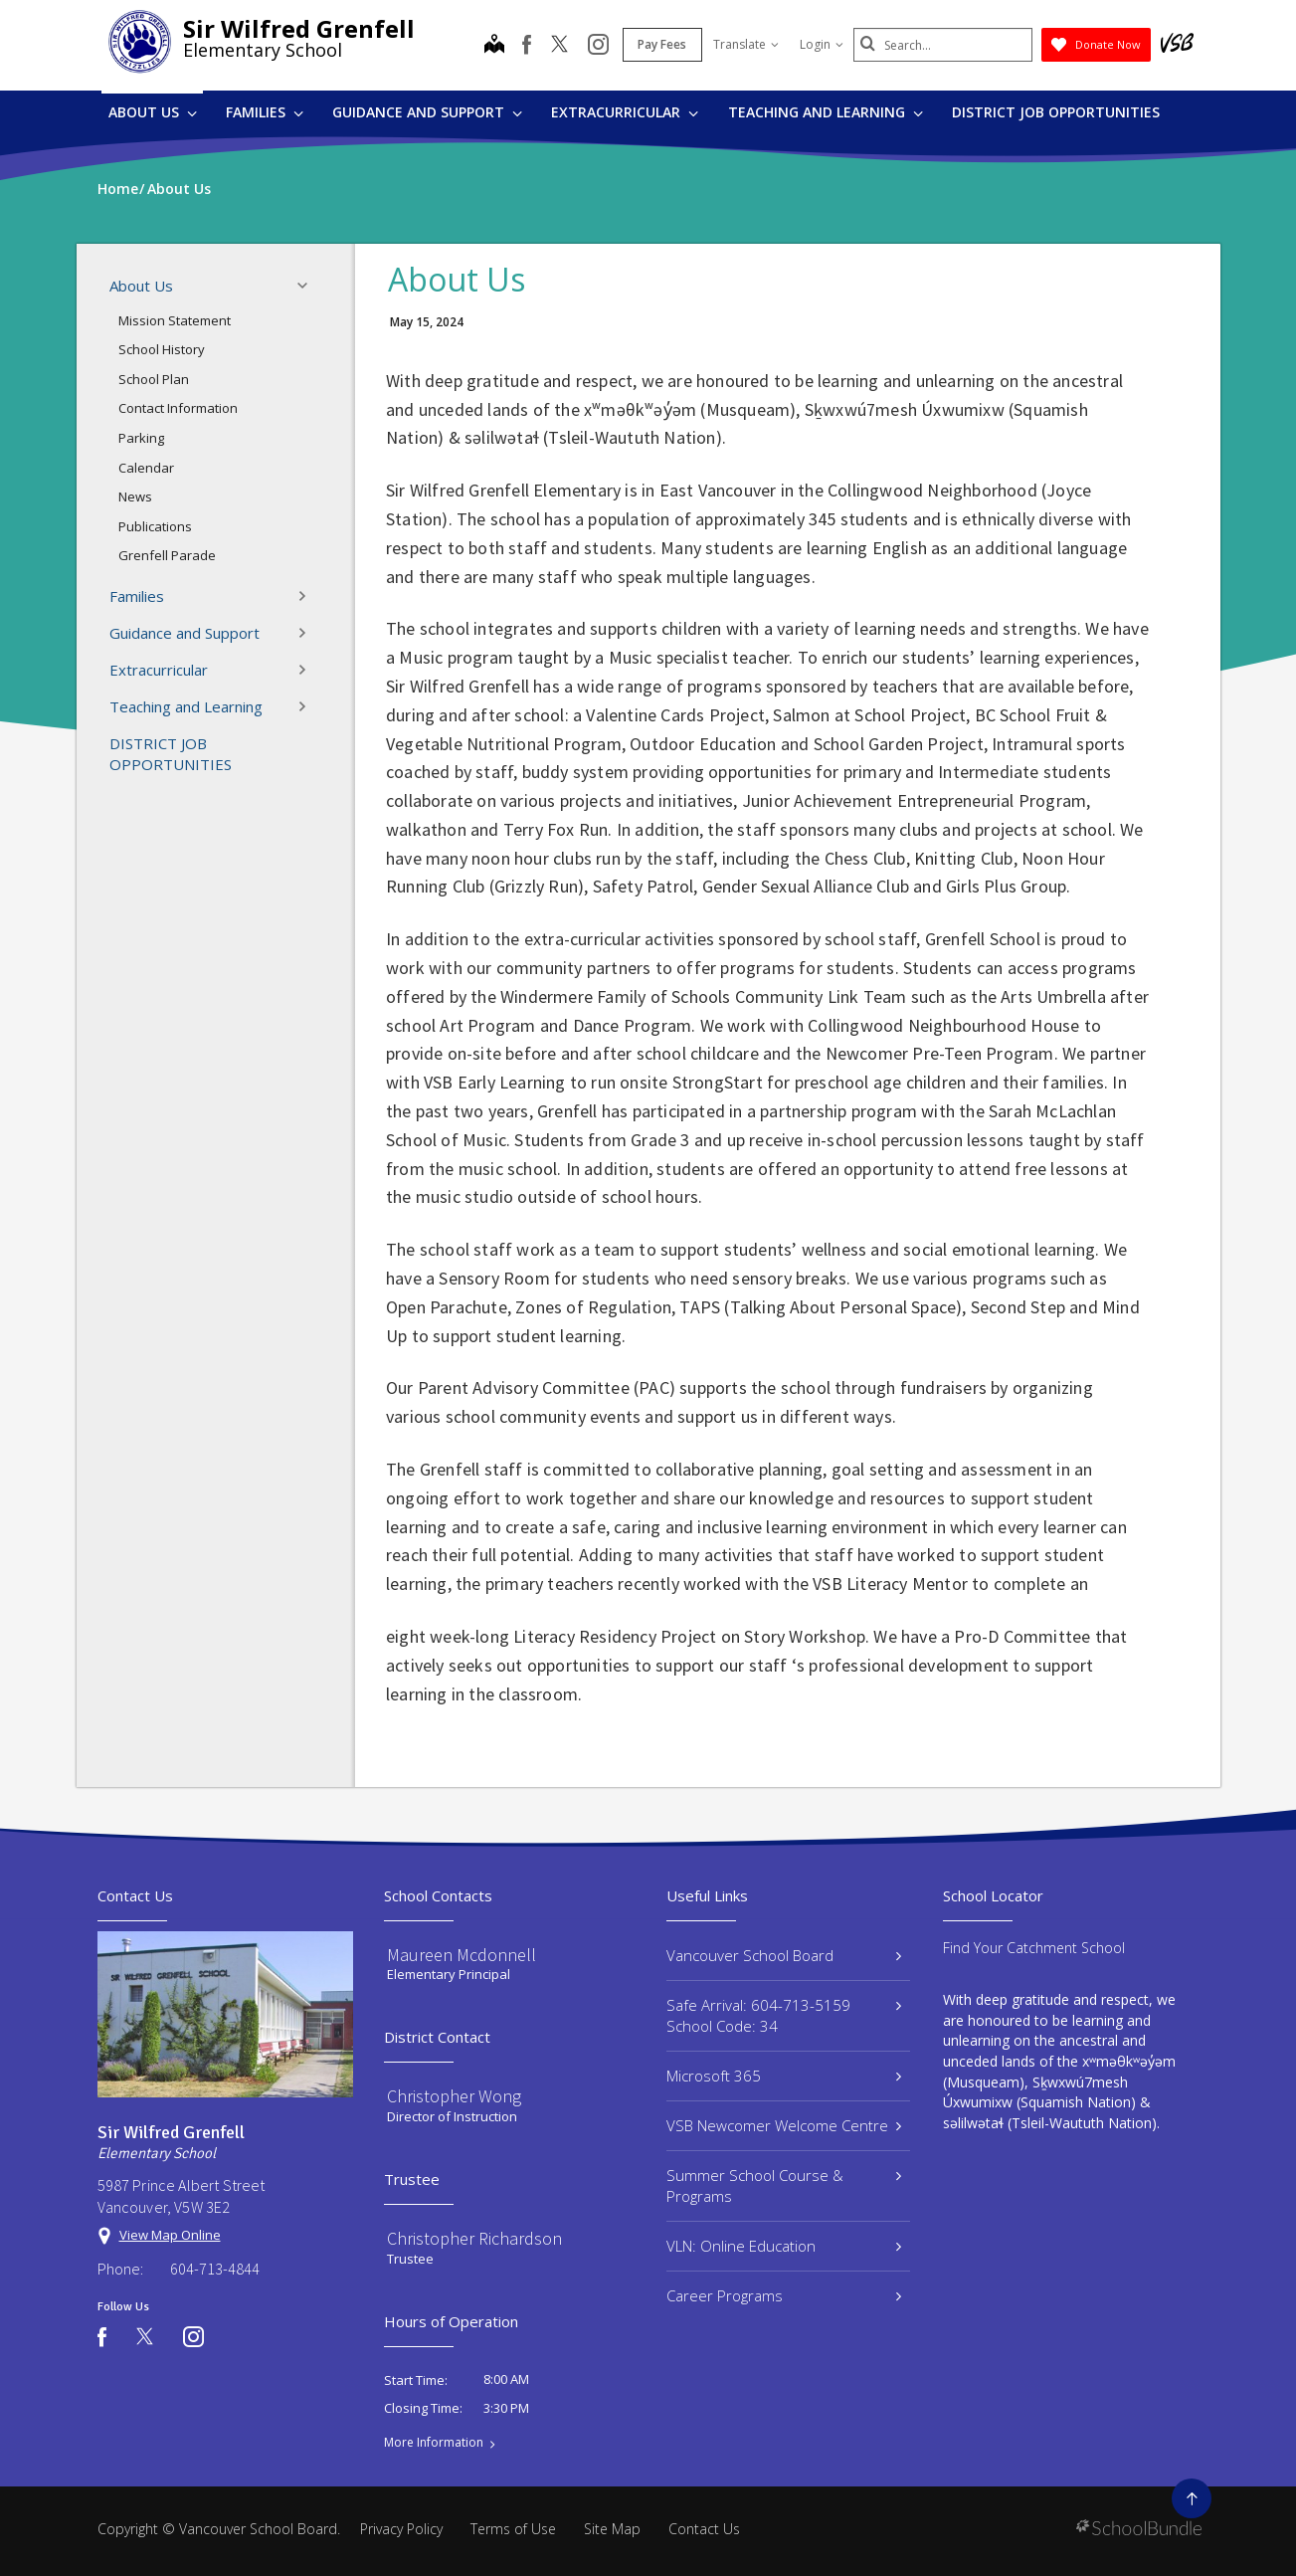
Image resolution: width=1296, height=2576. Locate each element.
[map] (494, 46)
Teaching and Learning (825, 111)
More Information (433, 2443)
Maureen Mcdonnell (461, 1954)
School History (161, 349)
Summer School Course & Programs (784, 2185)
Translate (746, 44)
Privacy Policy (401, 2528)
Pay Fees (662, 44)
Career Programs (784, 2295)
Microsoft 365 (784, 2075)
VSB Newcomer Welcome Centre (784, 2125)
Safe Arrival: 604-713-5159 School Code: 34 (784, 2015)
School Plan (153, 379)
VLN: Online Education (784, 2246)
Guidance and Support (427, 111)
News (135, 496)
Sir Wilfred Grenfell (299, 28)
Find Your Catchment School (1034, 1947)
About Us (152, 111)
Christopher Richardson (474, 2238)
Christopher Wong (454, 2095)
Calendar (146, 468)
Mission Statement (174, 320)
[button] (308, 286)
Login (821, 44)
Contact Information (178, 408)
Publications (155, 526)
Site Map (612, 2528)
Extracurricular (624, 111)
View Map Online (170, 2235)
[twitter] (559, 46)
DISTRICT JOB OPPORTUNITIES (1056, 111)
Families (264, 111)
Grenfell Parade (167, 555)
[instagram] (598, 46)
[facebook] (526, 45)
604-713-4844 (215, 2269)
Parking (141, 438)
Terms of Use (513, 2528)
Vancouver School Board (784, 1955)
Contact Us (704, 2528)
